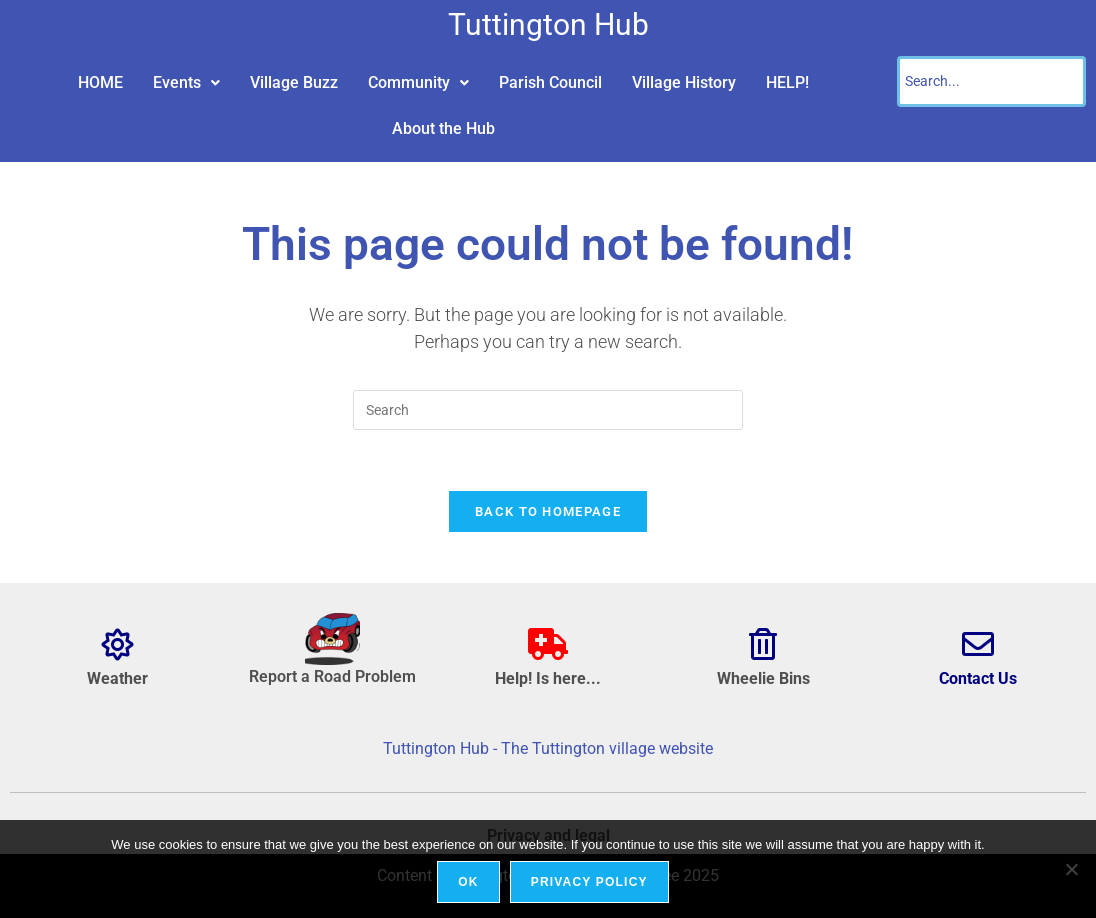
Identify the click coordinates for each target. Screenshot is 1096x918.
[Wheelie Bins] (763, 644)
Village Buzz (294, 82)
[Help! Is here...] (548, 644)
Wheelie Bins (763, 678)
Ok (468, 882)
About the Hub (443, 128)
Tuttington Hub (548, 24)
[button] (186, 83)
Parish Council (550, 82)
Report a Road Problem (332, 676)
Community (418, 82)
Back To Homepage (548, 511)
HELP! (787, 82)
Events (186, 82)
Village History (684, 82)
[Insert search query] (548, 410)
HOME (100, 82)
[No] (1071, 869)
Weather (117, 678)
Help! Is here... (548, 678)
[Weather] (118, 644)
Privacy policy (589, 882)
